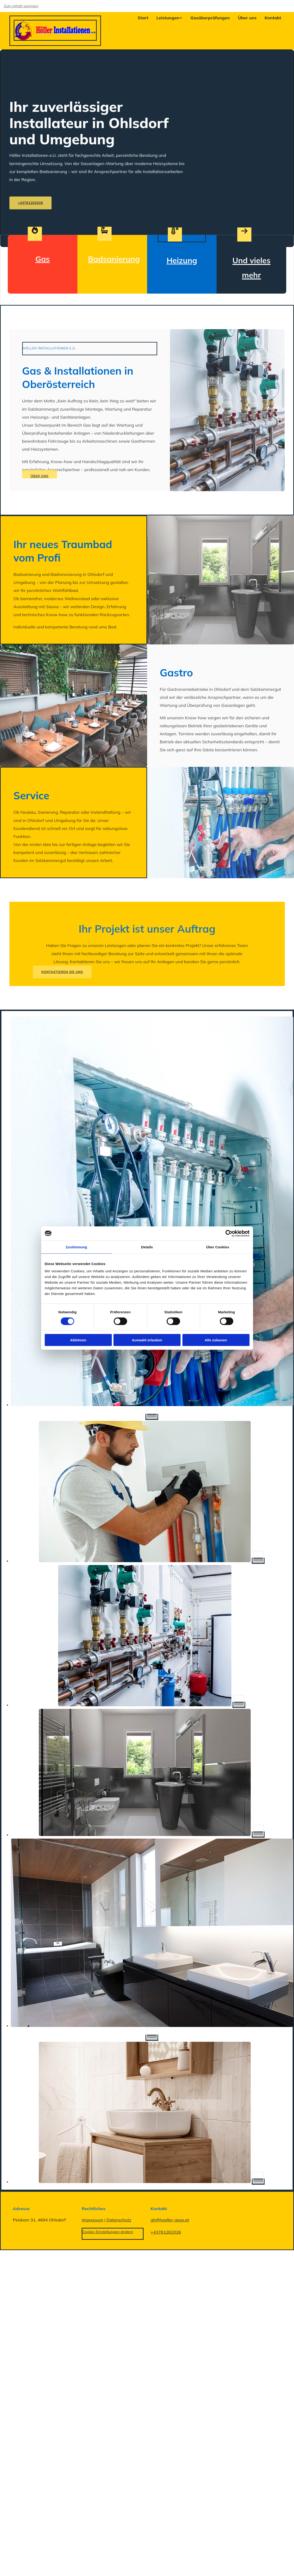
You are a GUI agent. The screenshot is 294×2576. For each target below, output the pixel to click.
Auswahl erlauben (147, 1340)
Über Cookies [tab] (217, 1247)
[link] (165, 18)
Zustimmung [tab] (76, 1247)
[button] (191, 18)
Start (143, 18)
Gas (42, 259)
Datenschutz (119, 2220)
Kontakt (273, 18)
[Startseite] (55, 39)
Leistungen (167, 18)
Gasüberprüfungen (210, 18)
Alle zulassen (216, 1340)
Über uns (247, 18)
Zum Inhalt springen (21, 6)
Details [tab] (147, 1247)
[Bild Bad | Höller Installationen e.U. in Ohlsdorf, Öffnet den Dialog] (151, 1834)
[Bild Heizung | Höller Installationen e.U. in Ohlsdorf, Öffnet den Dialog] (151, 1560)
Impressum (92, 2220)
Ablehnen (78, 1340)
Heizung (182, 260)
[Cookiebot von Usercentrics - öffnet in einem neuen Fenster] (229, 1233)
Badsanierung (114, 259)
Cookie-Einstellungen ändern (107, 2231)
